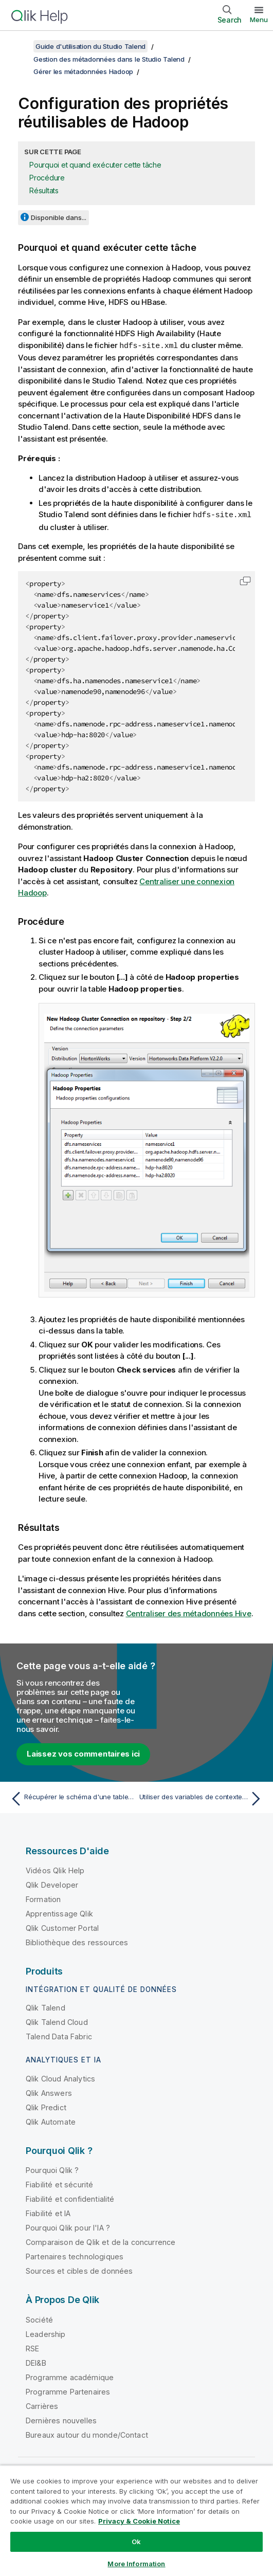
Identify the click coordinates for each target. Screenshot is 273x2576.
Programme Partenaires (68, 2390)
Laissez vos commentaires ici (83, 1753)
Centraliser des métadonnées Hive (188, 1612)
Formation (43, 1898)
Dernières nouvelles (61, 2419)
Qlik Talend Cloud (57, 2021)
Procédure (47, 177)
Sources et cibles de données (79, 2270)
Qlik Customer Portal (62, 1927)
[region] (136, 2520)
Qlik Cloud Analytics (60, 2077)
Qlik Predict (46, 2106)
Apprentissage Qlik (59, 1912)
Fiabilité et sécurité (59, 2183)
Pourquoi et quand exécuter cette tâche (95, 164)
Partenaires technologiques (74, 2255)
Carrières (42, 2405)
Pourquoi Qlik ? (52, 2169)
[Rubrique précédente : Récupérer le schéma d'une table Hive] (71, 1797)
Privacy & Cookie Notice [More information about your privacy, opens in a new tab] (139, 2521)
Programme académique (70, 2376)
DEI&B (36, 2362)
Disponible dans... (58, 217)
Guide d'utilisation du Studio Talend (90, 46)
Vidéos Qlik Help (55, 1869)
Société (39, 2318)
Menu (259, 19)
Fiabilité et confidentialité (70, 2198)
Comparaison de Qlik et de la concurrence (100, 2241)
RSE (32, 2347)
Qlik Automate (51, 2120)
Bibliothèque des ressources (77, 1941)
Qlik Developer (52, 1883)
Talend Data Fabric (59, 2035)
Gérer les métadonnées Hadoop (83, 71)
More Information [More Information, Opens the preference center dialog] (136, 2564)
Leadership (46, 2333)
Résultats (44, 190)
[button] (245, 580)
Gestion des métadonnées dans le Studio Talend (109, 59)
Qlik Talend (45, 2006)
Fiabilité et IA (48, 2212)
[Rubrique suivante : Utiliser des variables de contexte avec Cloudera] (202, 1797)
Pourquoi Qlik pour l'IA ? (68, 2226)
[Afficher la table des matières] (20, 46)
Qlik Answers (49, 2092)
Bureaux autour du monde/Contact (87, 2433)
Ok (136, 2541)
